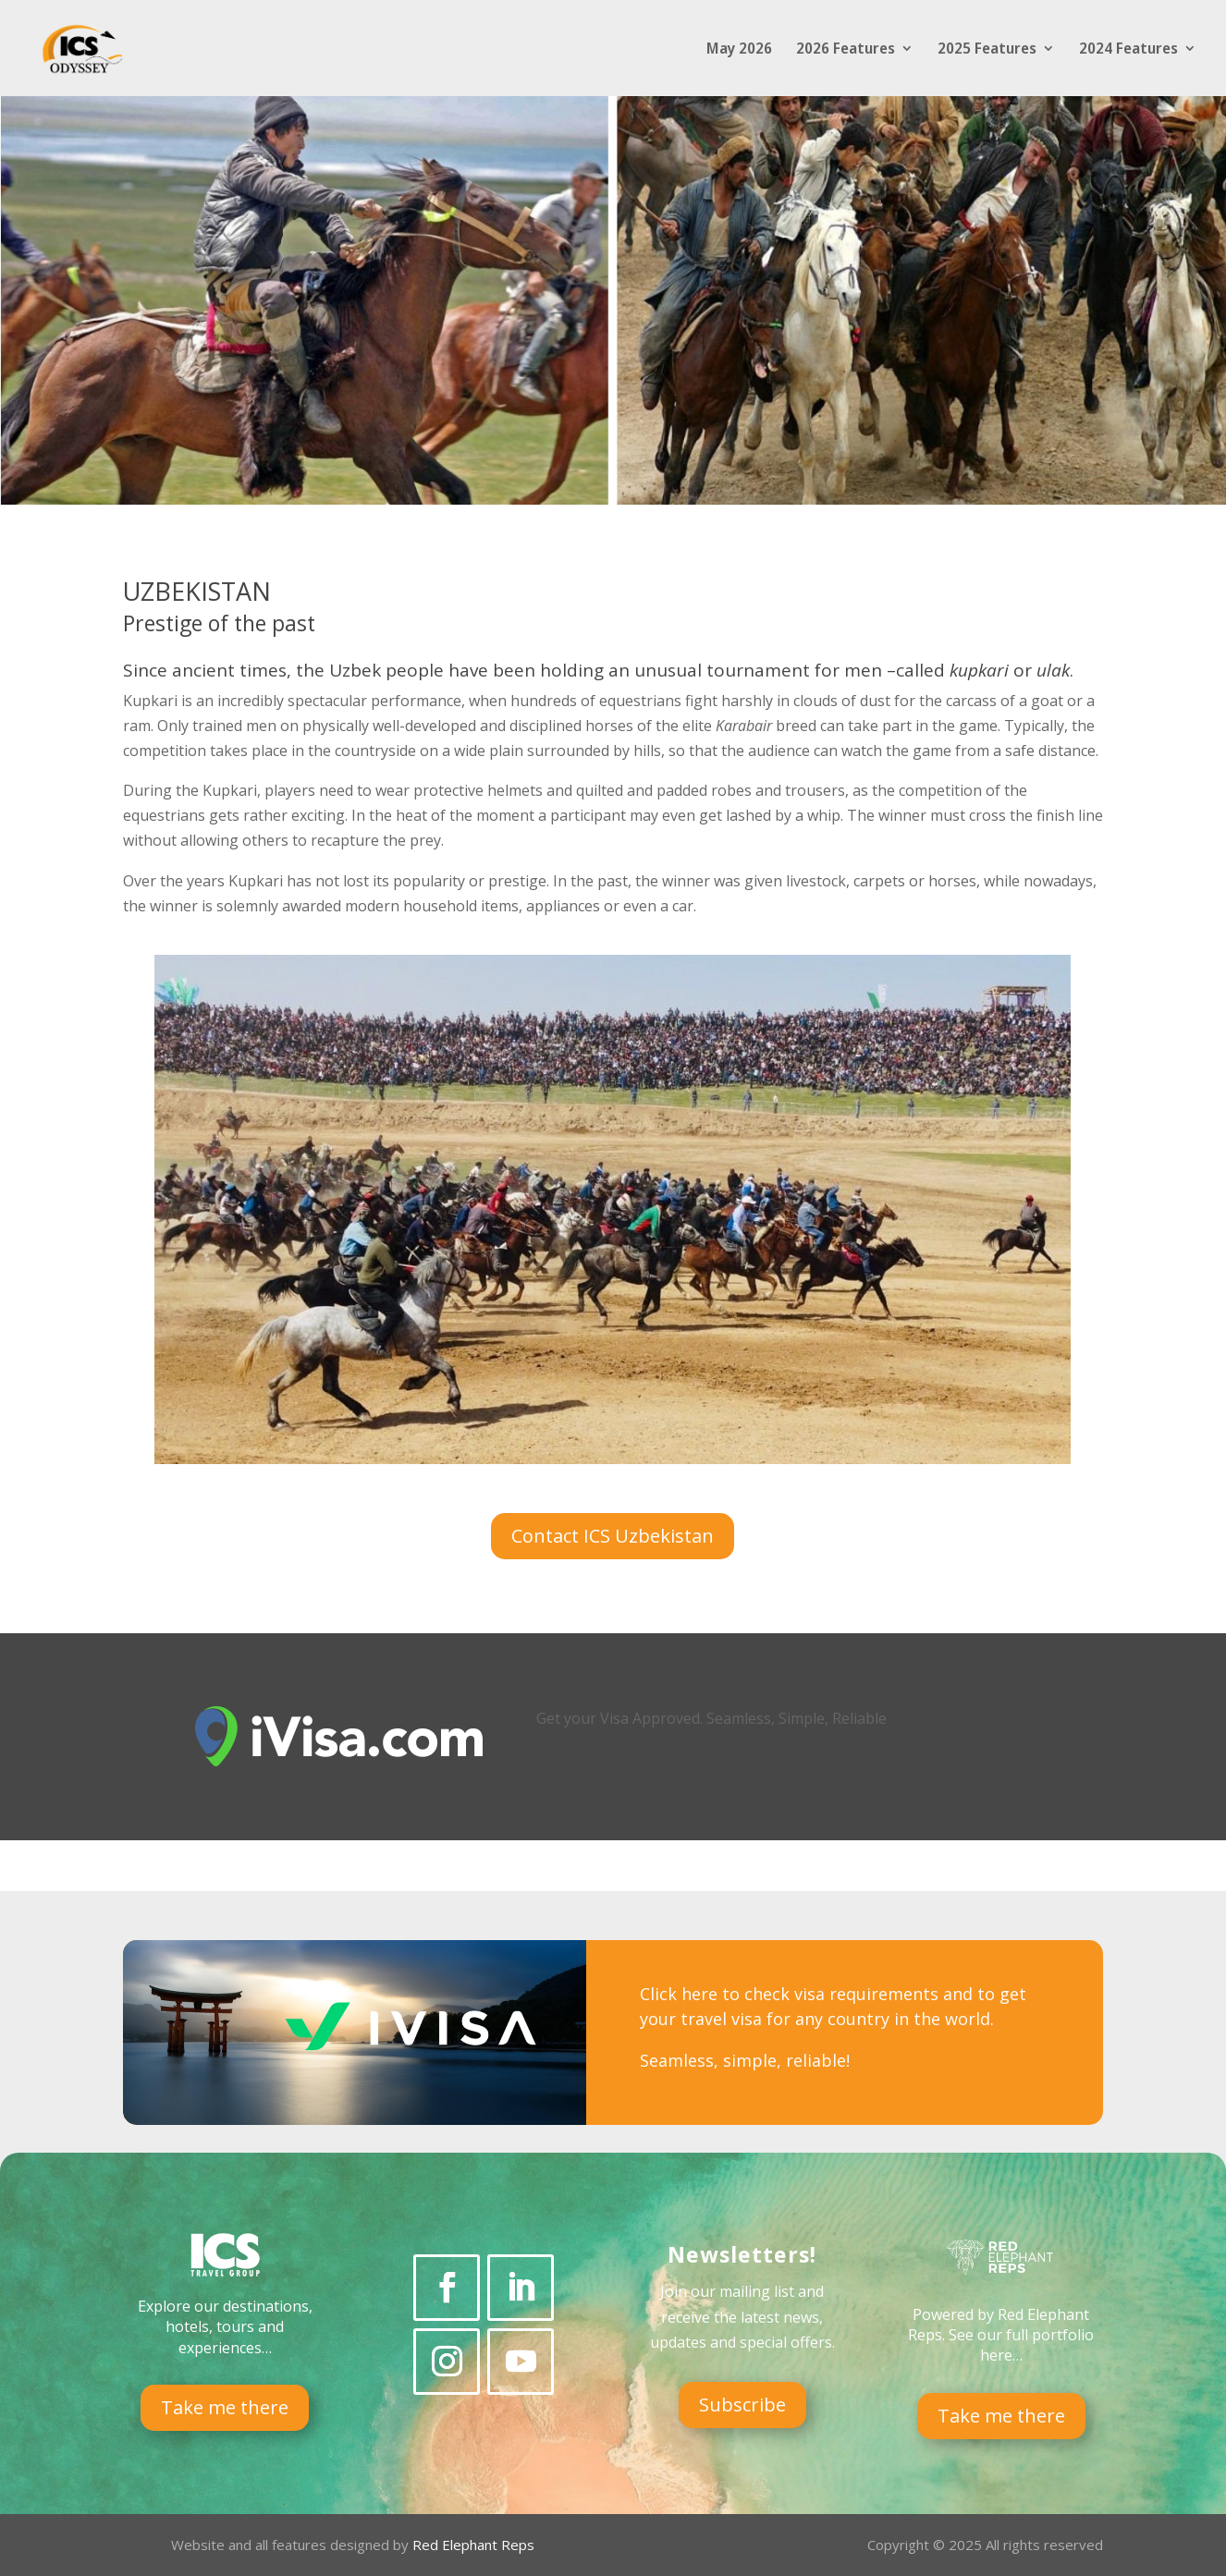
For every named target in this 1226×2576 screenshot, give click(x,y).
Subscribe (742, 2404)
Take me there (224, 2407)
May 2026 (739, 50)
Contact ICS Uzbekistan (612, 1535)
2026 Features (845, 50)
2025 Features (987, 50)
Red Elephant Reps (475, 2544)
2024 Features (1128, 50)
